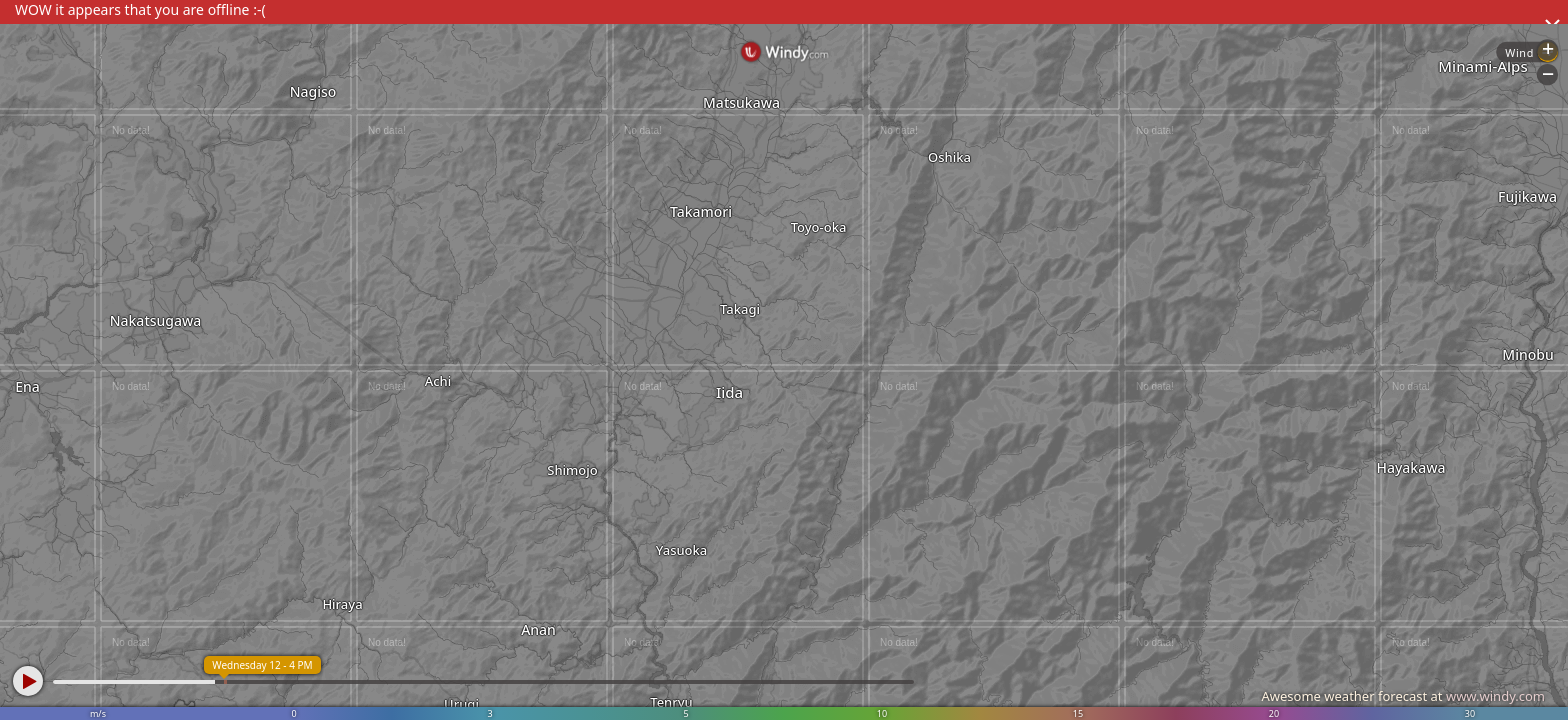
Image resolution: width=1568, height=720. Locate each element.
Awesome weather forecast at (1403, 696)
